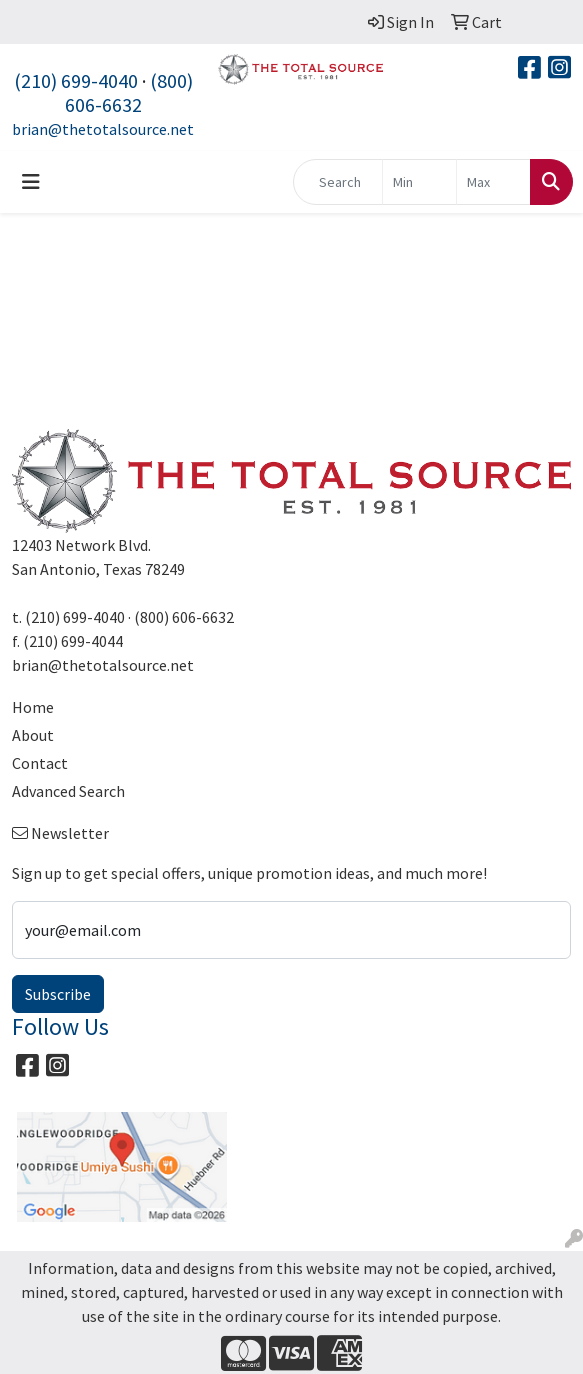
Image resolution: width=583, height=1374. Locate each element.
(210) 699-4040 (76, 80)
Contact (40, 763)
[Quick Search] (338, 182)
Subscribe (58, 994)
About (33, 735)
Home (33, 707)
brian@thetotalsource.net (103, 129)
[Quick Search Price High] (493, 182)
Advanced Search (68, 791)
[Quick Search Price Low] (419, 182)
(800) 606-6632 (129, 92)
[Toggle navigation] (31, 182)
